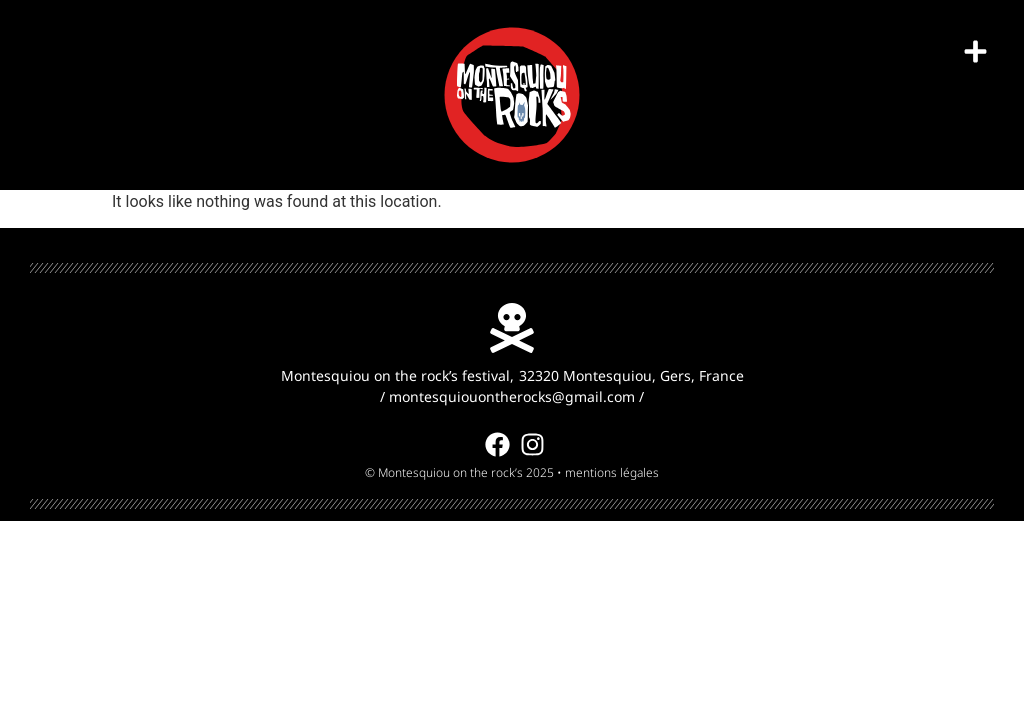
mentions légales (612, 472)
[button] (976, 52)
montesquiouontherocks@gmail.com (512, 396)
